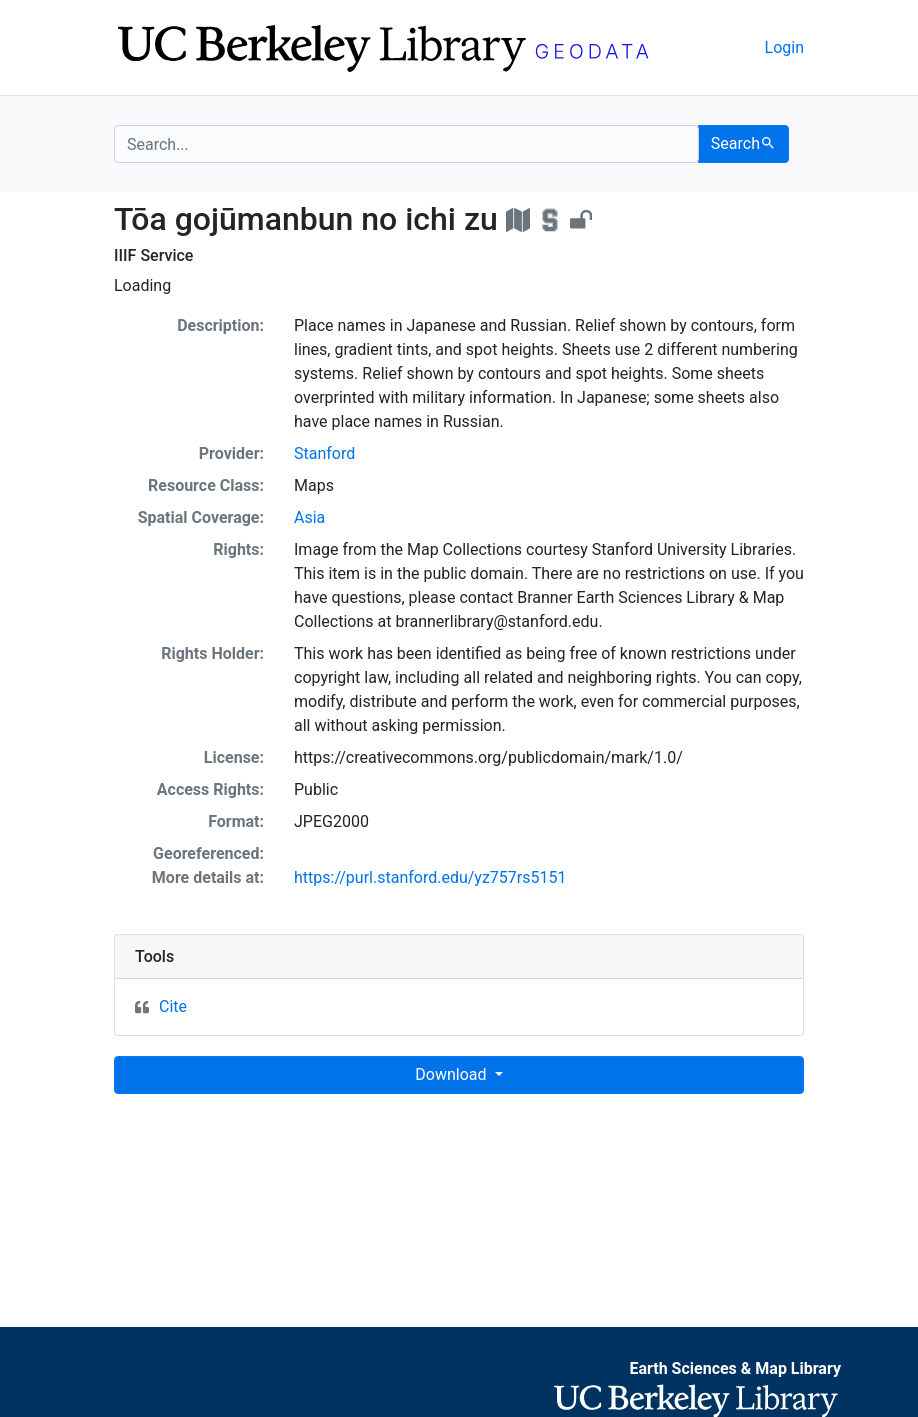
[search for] (406, 144)
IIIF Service (153, 255)
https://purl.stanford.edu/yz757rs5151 (430, 877)
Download (452, 1074)
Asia (309, 517)
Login (784, 47)
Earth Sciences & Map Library (735, 1368)
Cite (173, 1006)
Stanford (324, 453)
